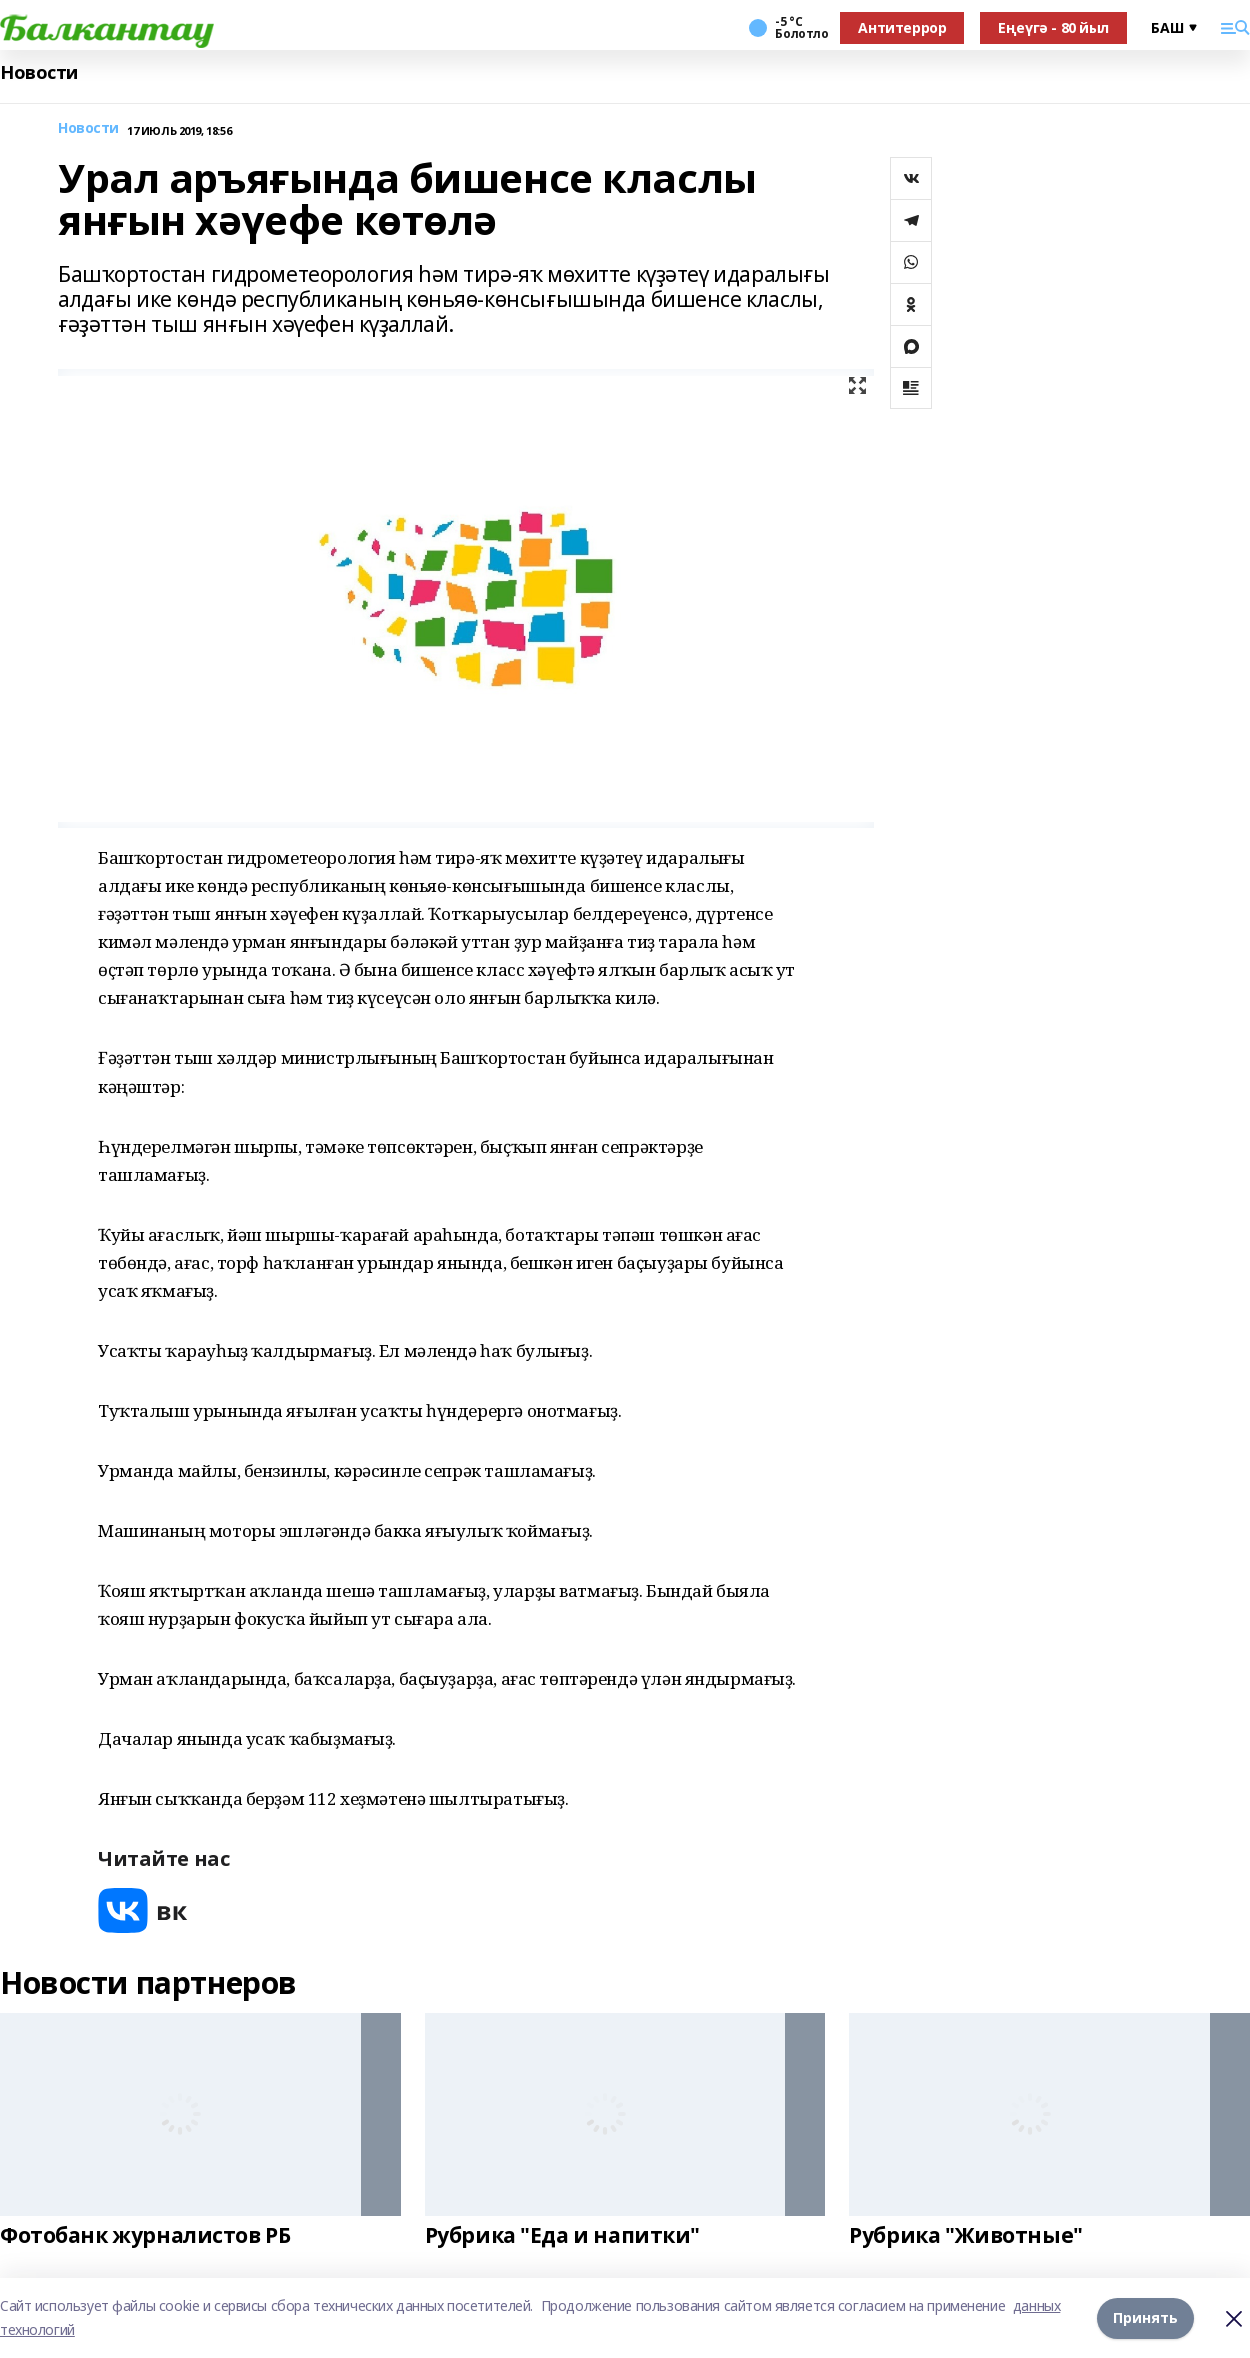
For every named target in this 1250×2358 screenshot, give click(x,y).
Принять (1145, 2317)
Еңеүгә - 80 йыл (1053, 27)
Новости (39, 72)
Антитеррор (902, 27)
